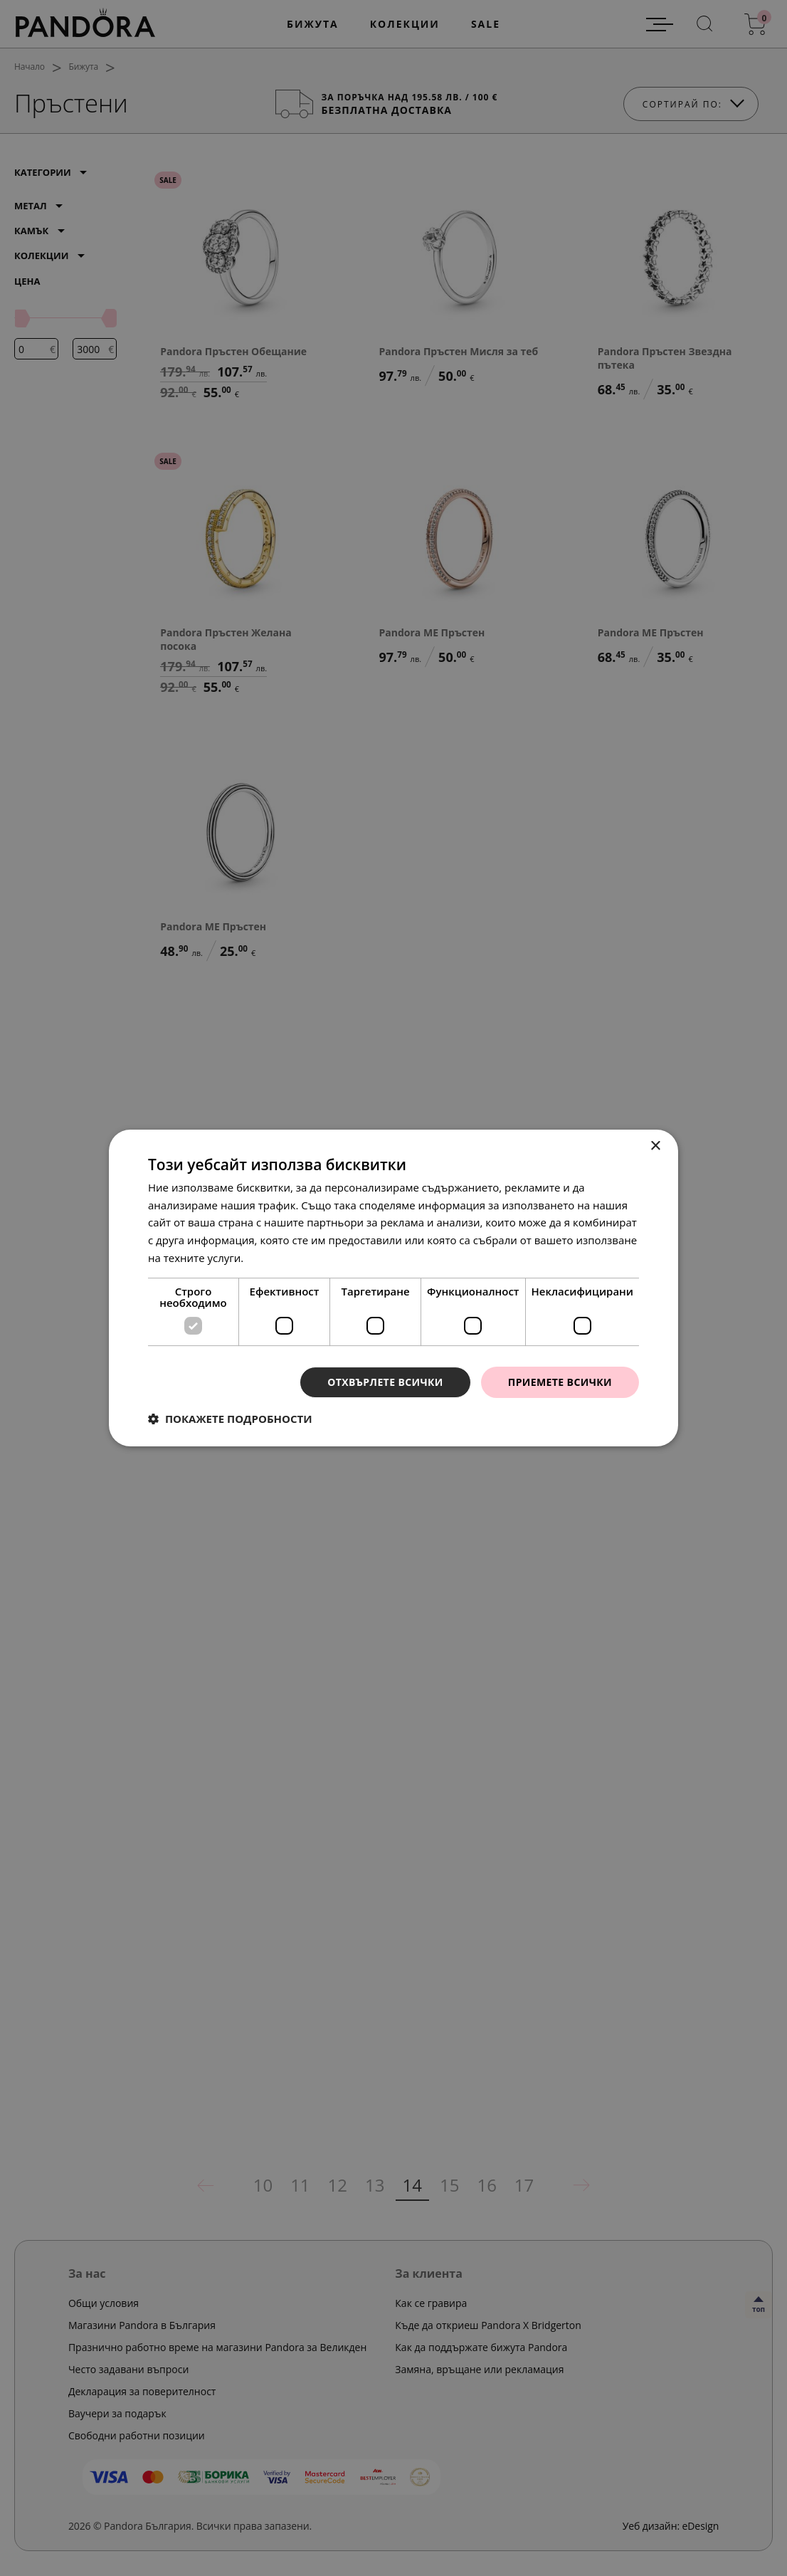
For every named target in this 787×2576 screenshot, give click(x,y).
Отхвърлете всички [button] (385, 1382)
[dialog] (393, 1288)
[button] (230, 1418)
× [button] (655, 1146)
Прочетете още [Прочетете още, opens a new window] (286, 1258)
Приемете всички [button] (560, 1382)
